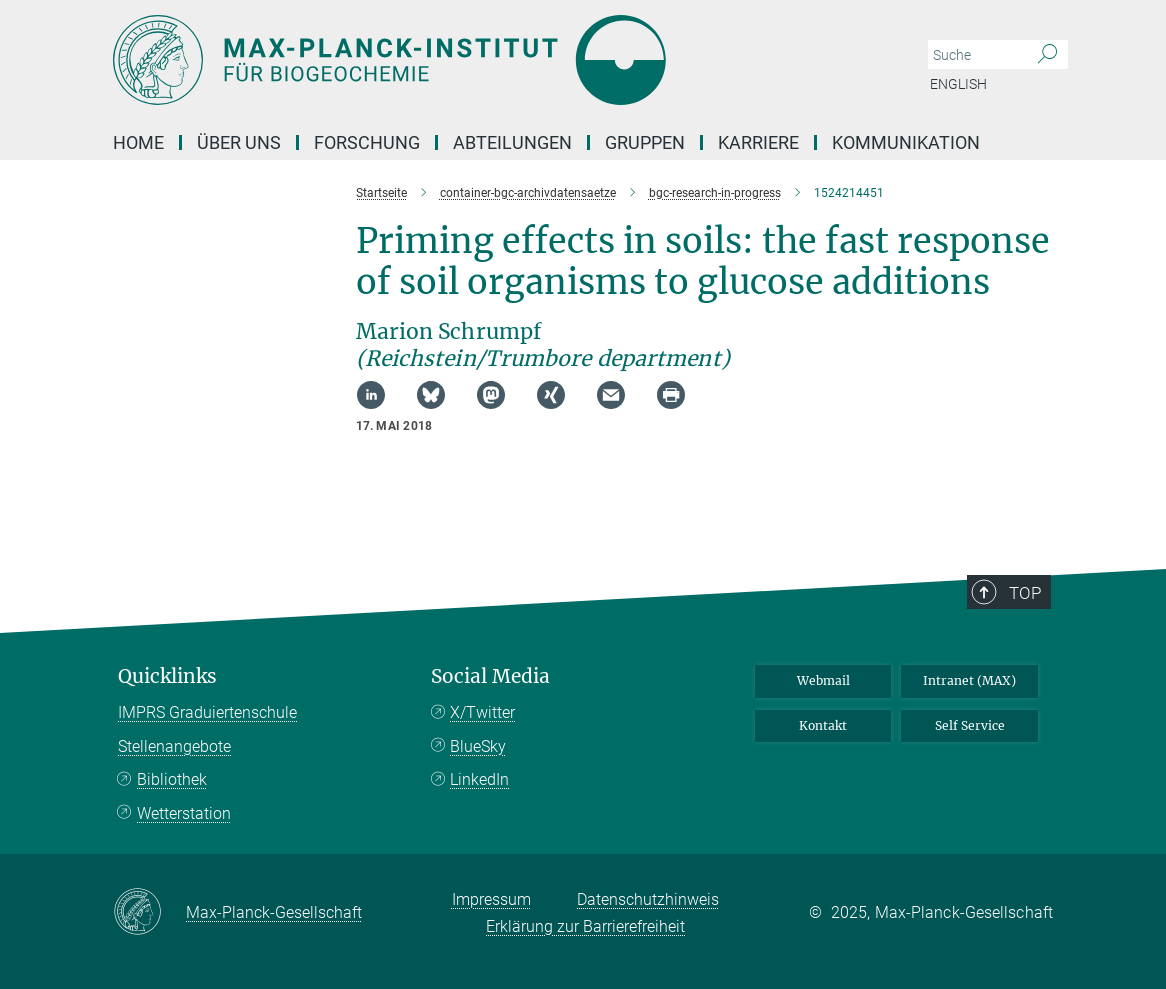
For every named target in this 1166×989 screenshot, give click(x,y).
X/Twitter (482, 712)
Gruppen (645, 142)
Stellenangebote (174, 746)
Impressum (491, 899)
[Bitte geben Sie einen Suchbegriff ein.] (975, 55)
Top (1025, 593)
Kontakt (823, 725)
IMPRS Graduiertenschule (207, 712)
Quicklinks (167, 676)
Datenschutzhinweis (648, 899)
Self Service (970, 725)
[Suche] (1047, 55)
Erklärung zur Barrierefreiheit (585, 926)
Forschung (367, 142)
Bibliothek (172, 779)
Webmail (823, 680)
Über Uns (239, 142)
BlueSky (478, 746)
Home (138, 142)
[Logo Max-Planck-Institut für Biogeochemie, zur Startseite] (488, 60)
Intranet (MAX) (969, 680)
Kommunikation (906, 142)
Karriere (758, 142)
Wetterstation (184, 813)
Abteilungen (512, 142)
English (958, 84)
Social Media (490, 676)
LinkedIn (479, 779)
